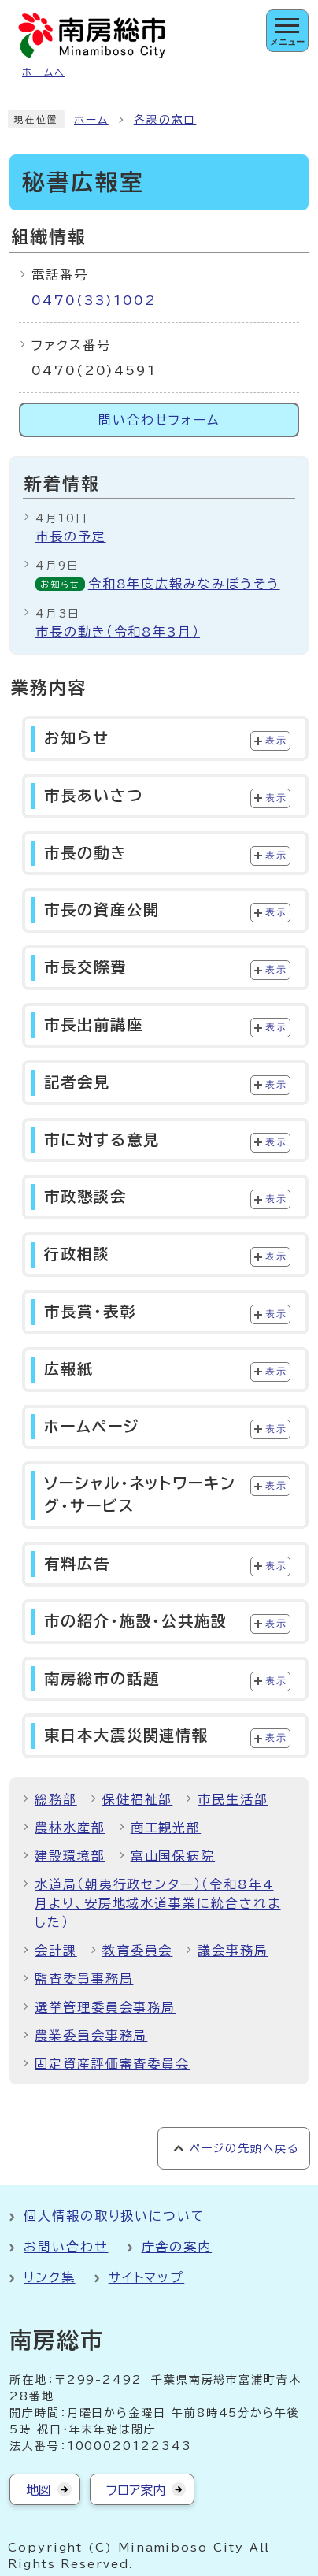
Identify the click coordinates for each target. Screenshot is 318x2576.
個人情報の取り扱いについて (114, 2216)
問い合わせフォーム (159, 420)
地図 (38, 2490)
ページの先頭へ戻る (244, 2148)
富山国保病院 (173, 1856)
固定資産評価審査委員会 (112, 2064)
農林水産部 (70, 1827)
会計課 (56, 1950)
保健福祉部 (137, 1799)
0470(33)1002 (94, 300)
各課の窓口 (165, 119)
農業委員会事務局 (91, 2035)
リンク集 (50, 2277)
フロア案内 (135, 2490)
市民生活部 (233, 1799)
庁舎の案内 (177, 2246)
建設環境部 (70, 1856)
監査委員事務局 (84, 1979)
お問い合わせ (66, 2246)
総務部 (56, 1799)
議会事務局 (233, 1950)
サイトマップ (147, 2277)
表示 (276, 740)
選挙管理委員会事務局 (105, 2007)
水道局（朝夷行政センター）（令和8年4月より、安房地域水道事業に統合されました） (158, 1903)
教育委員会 (137, 1950)
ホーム (91, 119)
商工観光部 (166, 1827)
